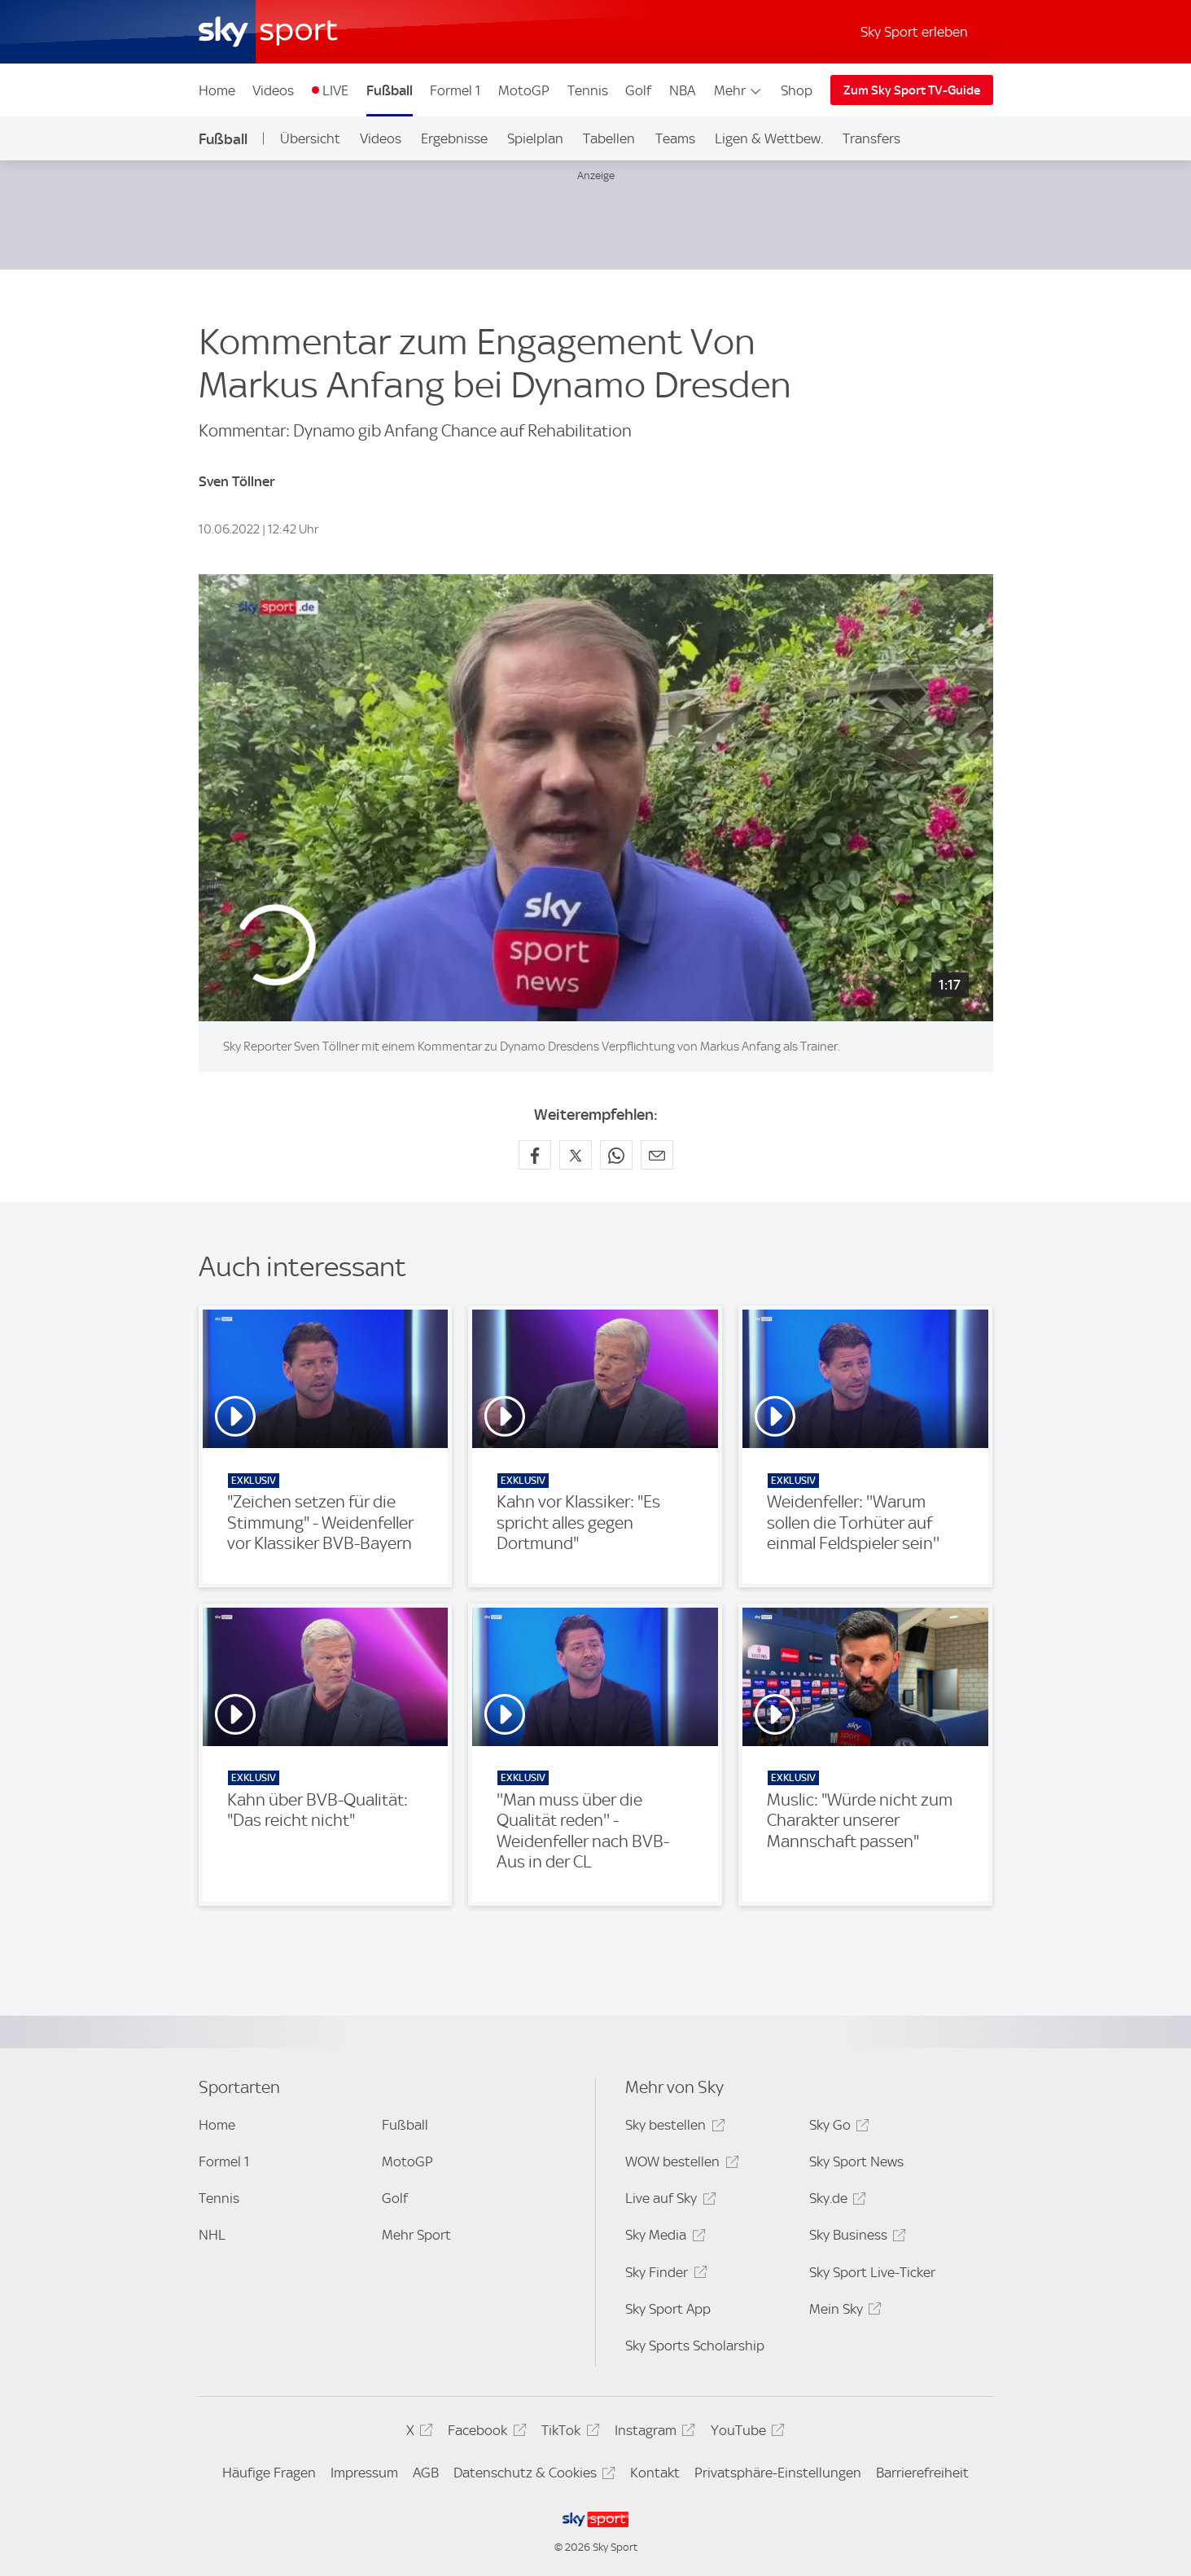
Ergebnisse (454, 138)
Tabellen (609, 138)
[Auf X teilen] (575, 1155)
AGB (426, 2472)
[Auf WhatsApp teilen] (616, 1155)
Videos (273, 90)
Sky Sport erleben (914, 32)
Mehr (739, 90)
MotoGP (524, 90)
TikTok (567, 2433)
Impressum (364, 2472)
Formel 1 (455, 90)
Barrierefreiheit (922, 2472)
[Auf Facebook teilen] (535, 1155)
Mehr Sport (416, 2235)
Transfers (871, 138)
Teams (675, 138)
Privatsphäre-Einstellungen (777, 2472)
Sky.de (835, 2201)
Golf (638, 90)
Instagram (652, 2433)
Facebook (484, 2433)
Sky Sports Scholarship (694, 2345)
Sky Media (662, 2238)
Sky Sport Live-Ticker (872, 2272)
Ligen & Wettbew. (769, 138)
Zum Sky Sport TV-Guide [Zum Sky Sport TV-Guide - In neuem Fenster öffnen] (911, 90)
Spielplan (535, 138)
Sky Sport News (856, 2161)
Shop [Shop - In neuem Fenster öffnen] (796, 90)
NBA (682, 90)
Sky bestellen (672, 2128)
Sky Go (837, 2128)
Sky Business (855, 2238)
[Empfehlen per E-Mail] (657, 1155)
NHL (212, 2235)
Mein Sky (843, 2312)
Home (217, 90)
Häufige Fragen (269, 2472)
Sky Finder (663, 2275)
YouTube (745, 2433)
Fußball (389, 90)
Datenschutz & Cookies (532, 2475)
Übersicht (310, 138)
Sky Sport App (668, 2309)
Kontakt (655, 2472)
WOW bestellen (679, 2164)
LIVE (335, 90)
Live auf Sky (668, 2201)
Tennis (587, 90)
